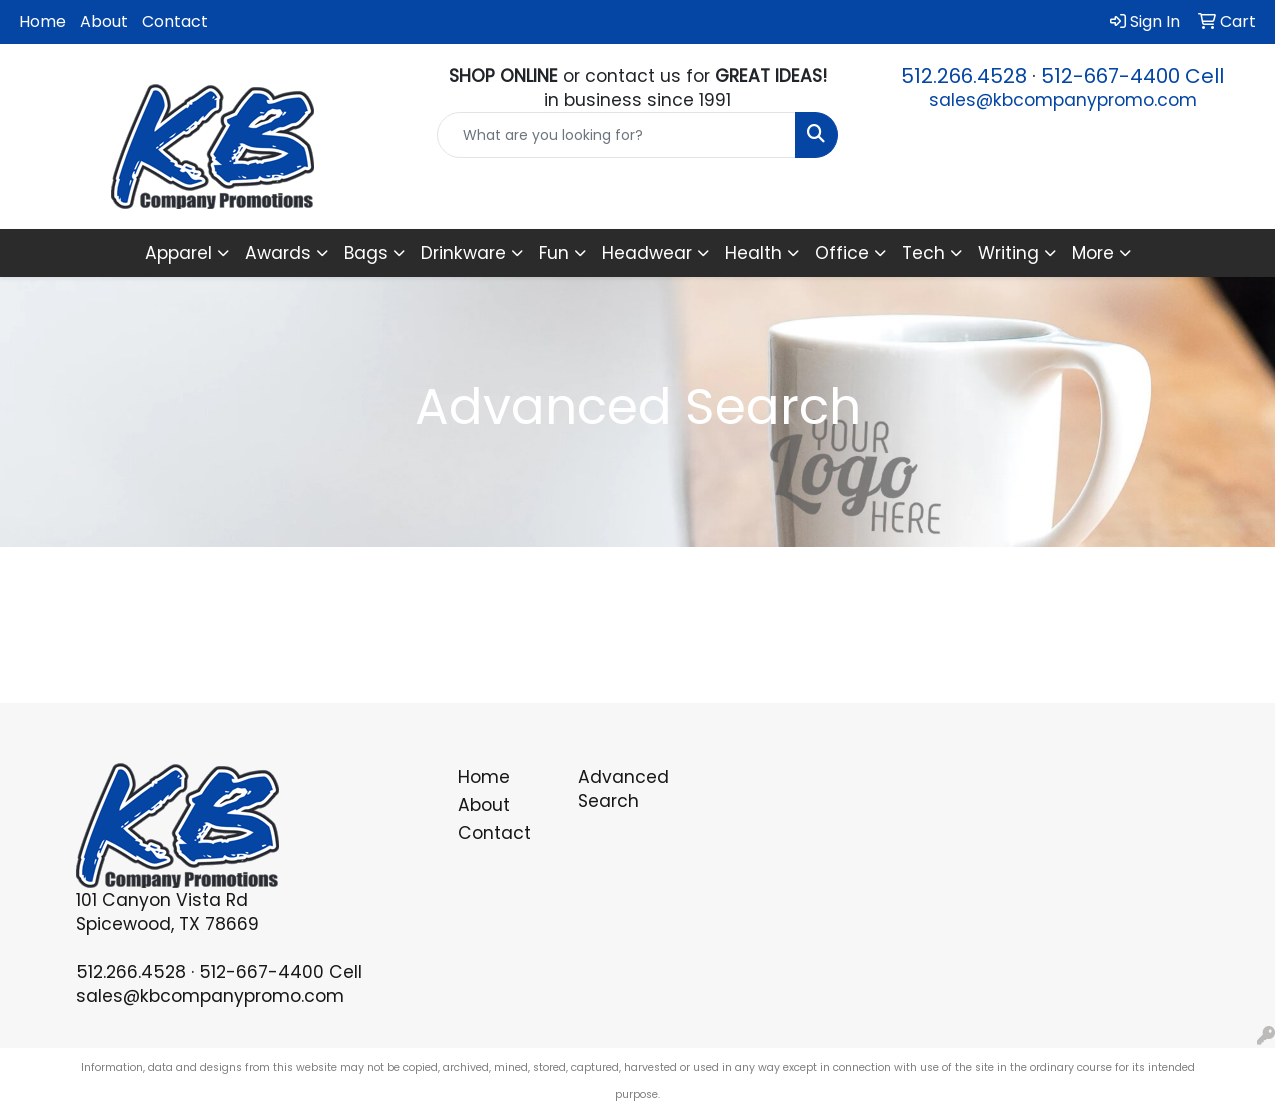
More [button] (1093, 253)
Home (42, 21)
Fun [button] (554, 253)
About (104, 21)
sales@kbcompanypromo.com (1063, 100)
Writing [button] (1008, 253)
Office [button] (842, 253)
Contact (175, 21)
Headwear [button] (647, 253)
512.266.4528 (964, 76)
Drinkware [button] (463, 253)
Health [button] (753, 253)
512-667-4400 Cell (1132, 76)
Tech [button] (923, 253)
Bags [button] (366, 253)
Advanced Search (623, 789)
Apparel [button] (178, 253)
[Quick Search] (616, 135)
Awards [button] (278, 253)
